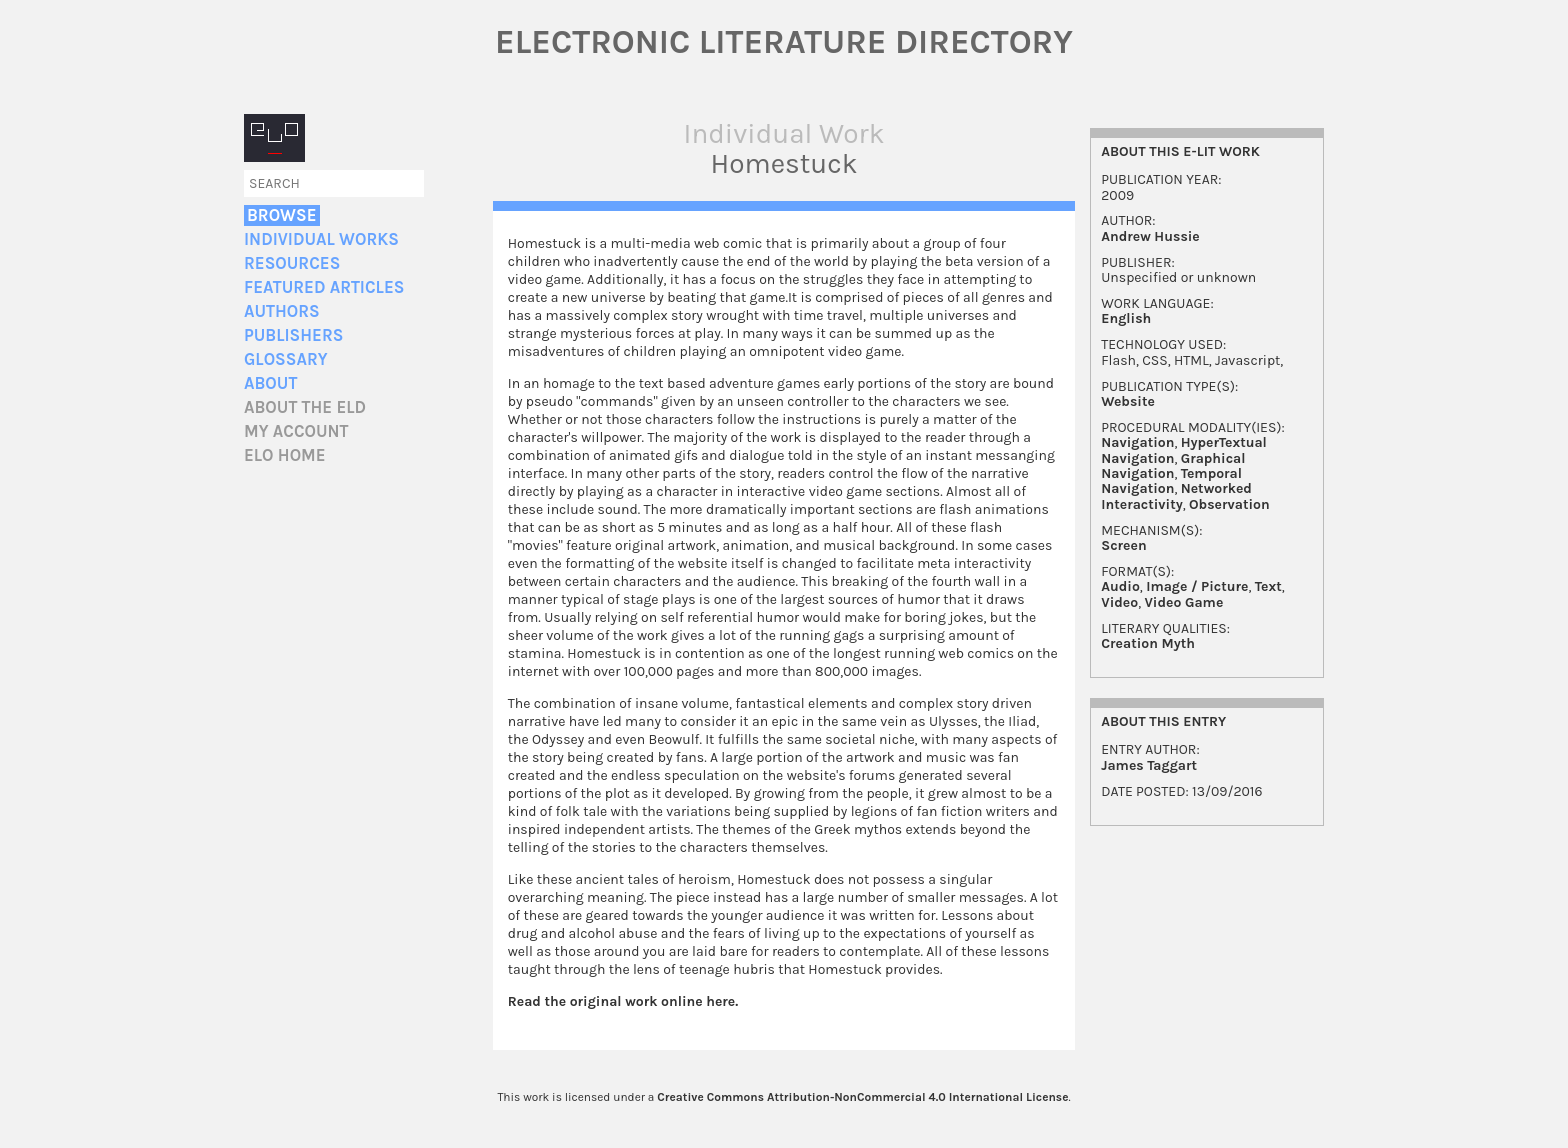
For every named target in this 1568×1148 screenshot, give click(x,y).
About (270, 383)
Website (1128, 401)
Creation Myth (1148, 643)
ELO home (285, 455)
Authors (282, 311)
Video (1119, 602)
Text (1268, 586)
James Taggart (1149, 765)
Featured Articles (324, 287)
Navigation (1137, 442)
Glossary (286, 359)
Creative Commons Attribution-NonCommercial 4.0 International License (862, 1097)
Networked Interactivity (1176, 496)
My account (296, 431)
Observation (1229, 504)
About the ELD (305, 407)
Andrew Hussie (1150, 236)
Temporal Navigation (1171, 481)
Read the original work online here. (623, 1001)
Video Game (1183, 602)
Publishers (293, 335)
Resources (292, 263)
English (1126, 318)
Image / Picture (1197, 586)
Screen (1123, 545)
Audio (1120, 586)
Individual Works (321, 239)
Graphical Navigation (1173, 466)
